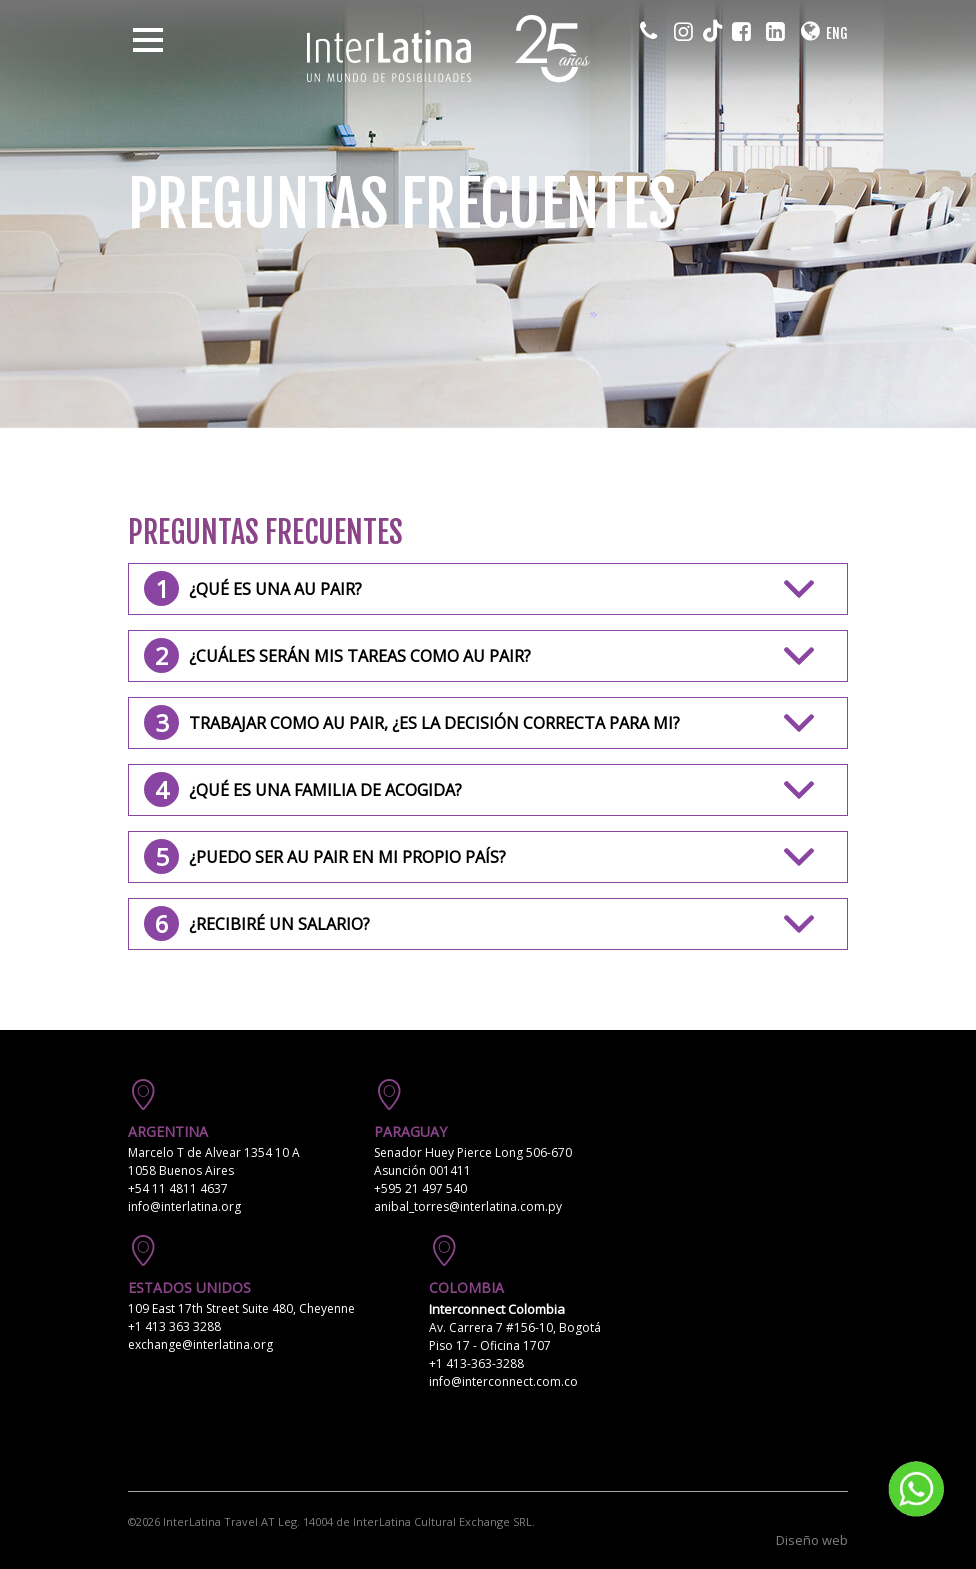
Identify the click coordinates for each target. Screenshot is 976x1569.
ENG (837, 33)
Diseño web (812, 1540)
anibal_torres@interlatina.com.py (468, 1206)
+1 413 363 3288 (174, 1326)
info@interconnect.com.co (503, 1381)
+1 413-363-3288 (476, 1363)
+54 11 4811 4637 (178, 1188)
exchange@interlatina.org (200, 1344)
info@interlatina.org (184, 1206)
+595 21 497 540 (420, 1188)
